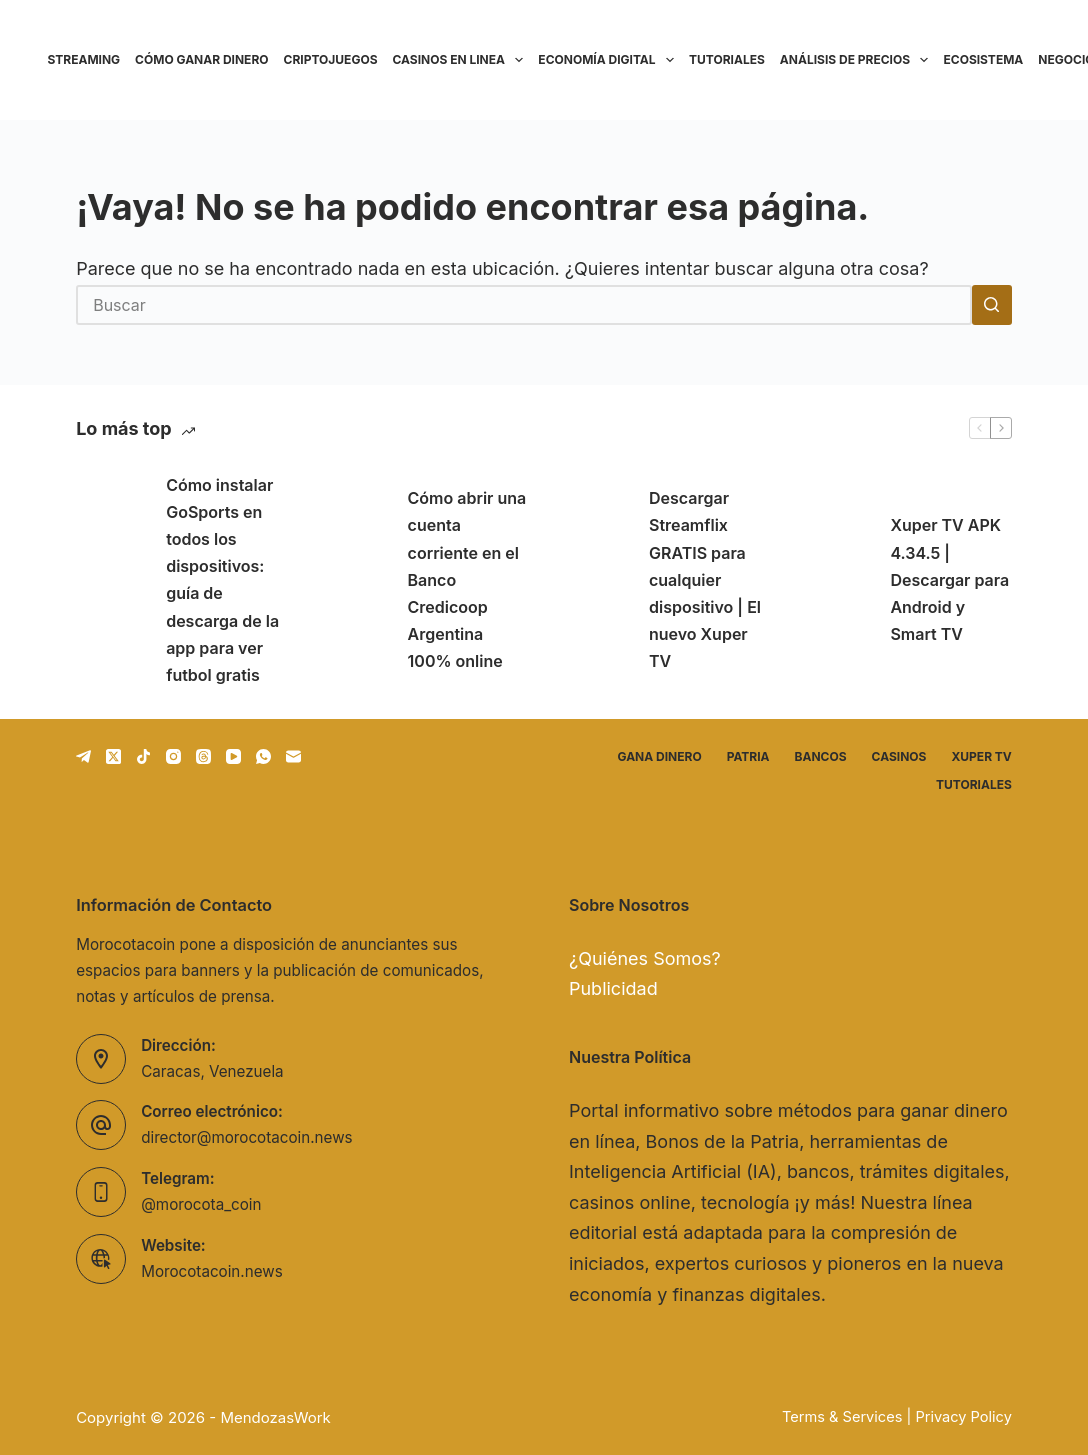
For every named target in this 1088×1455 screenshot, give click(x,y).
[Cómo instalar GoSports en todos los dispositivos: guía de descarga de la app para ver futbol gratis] (111, 580)
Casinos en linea (462, 60)
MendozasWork (275, 1417)
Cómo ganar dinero (201, 59)
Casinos (899, 756)
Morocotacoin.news (212, 1271)
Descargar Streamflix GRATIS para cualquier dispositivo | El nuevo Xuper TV (705, 579)
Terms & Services (842, 1417)
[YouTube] (233, 756)
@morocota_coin (201, 1204)
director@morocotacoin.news (246, 1137)
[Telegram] (83, 756)
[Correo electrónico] (293, 756)
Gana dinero (660, 756)
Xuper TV (981, 756)
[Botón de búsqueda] (992, 305)
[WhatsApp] (263, 756)
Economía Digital (609, 60)
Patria (748, 756)
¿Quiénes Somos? (645, 958)
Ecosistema (983, 59)
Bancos (821, 756)
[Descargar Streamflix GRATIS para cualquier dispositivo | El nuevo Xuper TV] (594, 580)
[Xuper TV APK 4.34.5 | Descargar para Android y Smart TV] (835, 580)
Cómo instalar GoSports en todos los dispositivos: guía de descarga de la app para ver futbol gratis (222, 580)
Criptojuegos (331, 59)
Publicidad (613, 988)
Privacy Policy (963, 1417)
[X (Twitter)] (113, 756)
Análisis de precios (858, 60)
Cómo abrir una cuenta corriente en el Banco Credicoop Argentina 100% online (467, 579)
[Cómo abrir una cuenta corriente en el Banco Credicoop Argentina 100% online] (353, 580)
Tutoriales (727, 59)
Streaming (84, 59)
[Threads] (203, 756)
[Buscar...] (524, 305)
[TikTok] (143, 756)
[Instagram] (173, 756)
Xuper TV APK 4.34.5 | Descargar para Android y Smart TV (949, 579)
